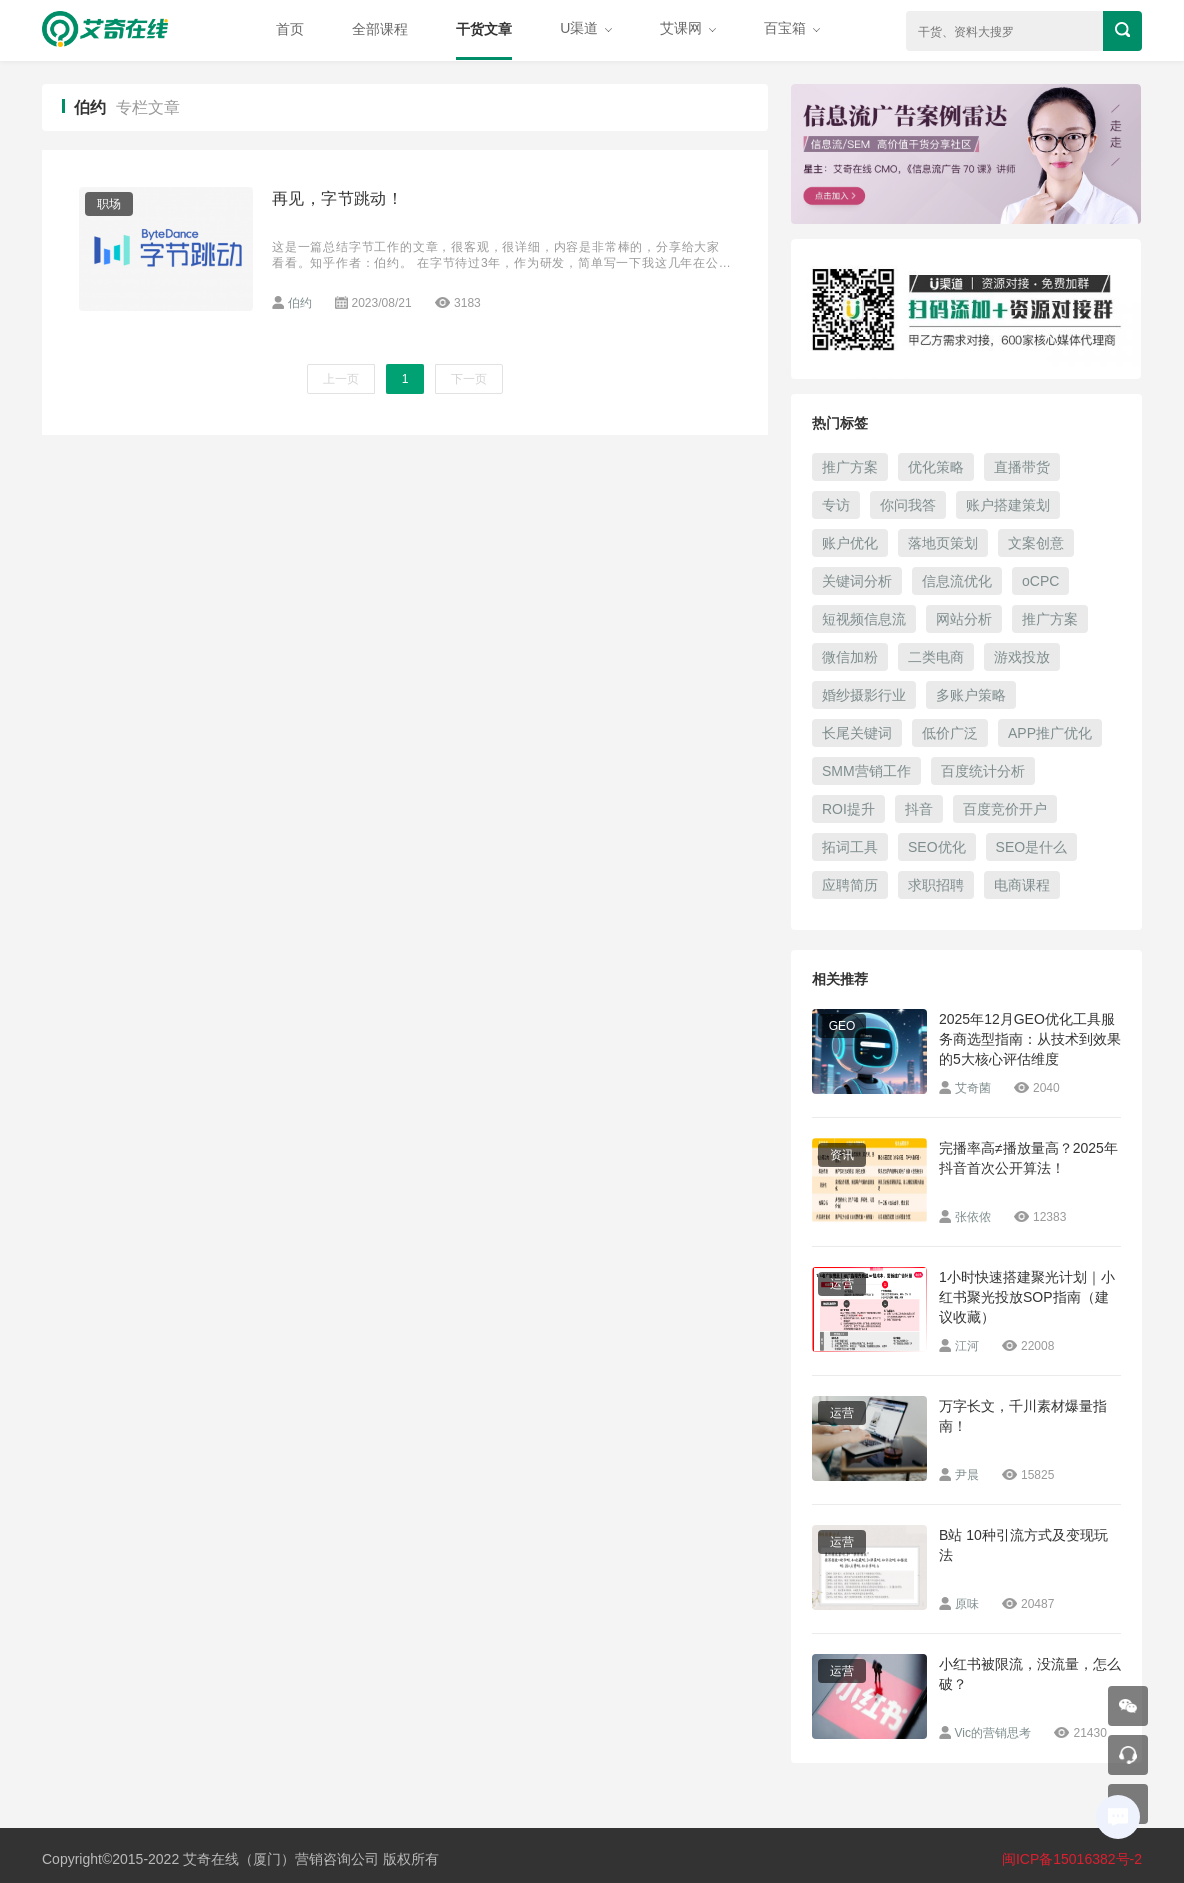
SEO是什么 (1032, 847)
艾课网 (688, 28)
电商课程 (1022, 885)
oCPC (1040, 581)
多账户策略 (971, 695)
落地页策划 (943, 543)
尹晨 (967, 1475)
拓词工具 (850, 847)
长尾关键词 (857, 733)
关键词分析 (857, 581)
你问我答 (908, 505)
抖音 (919, 809)
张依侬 (973, 1217)
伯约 (300, 303)
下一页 (469, 379)
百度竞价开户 (1005, 809)
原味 (967, 1604)
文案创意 (1036, 543)
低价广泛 (950, 733)
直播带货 (1022, 467)
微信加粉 (850, 657)
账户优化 (850, 543)
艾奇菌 (973, 1088)
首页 (290, 29)
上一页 (341, 379)
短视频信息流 (864, 619)
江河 (967, 1346)
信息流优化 (957, 581)
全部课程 (380, 29)
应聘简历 (850, 885)
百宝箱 (792, 28)
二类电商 (936, 657)
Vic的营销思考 (993, 1733)
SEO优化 (937, 847)
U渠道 (586, 28)
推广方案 (850, 467)
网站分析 (964, 619)
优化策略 (936, 467)
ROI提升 (848, 809)
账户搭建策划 (1008, 505)
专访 (836, 505)
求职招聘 (936, 885)
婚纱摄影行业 (864, 695)
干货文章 (484, 29)
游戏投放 (1022, 657)
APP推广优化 (1050, 733)
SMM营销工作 (866, 771)
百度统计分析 (983, 771)
